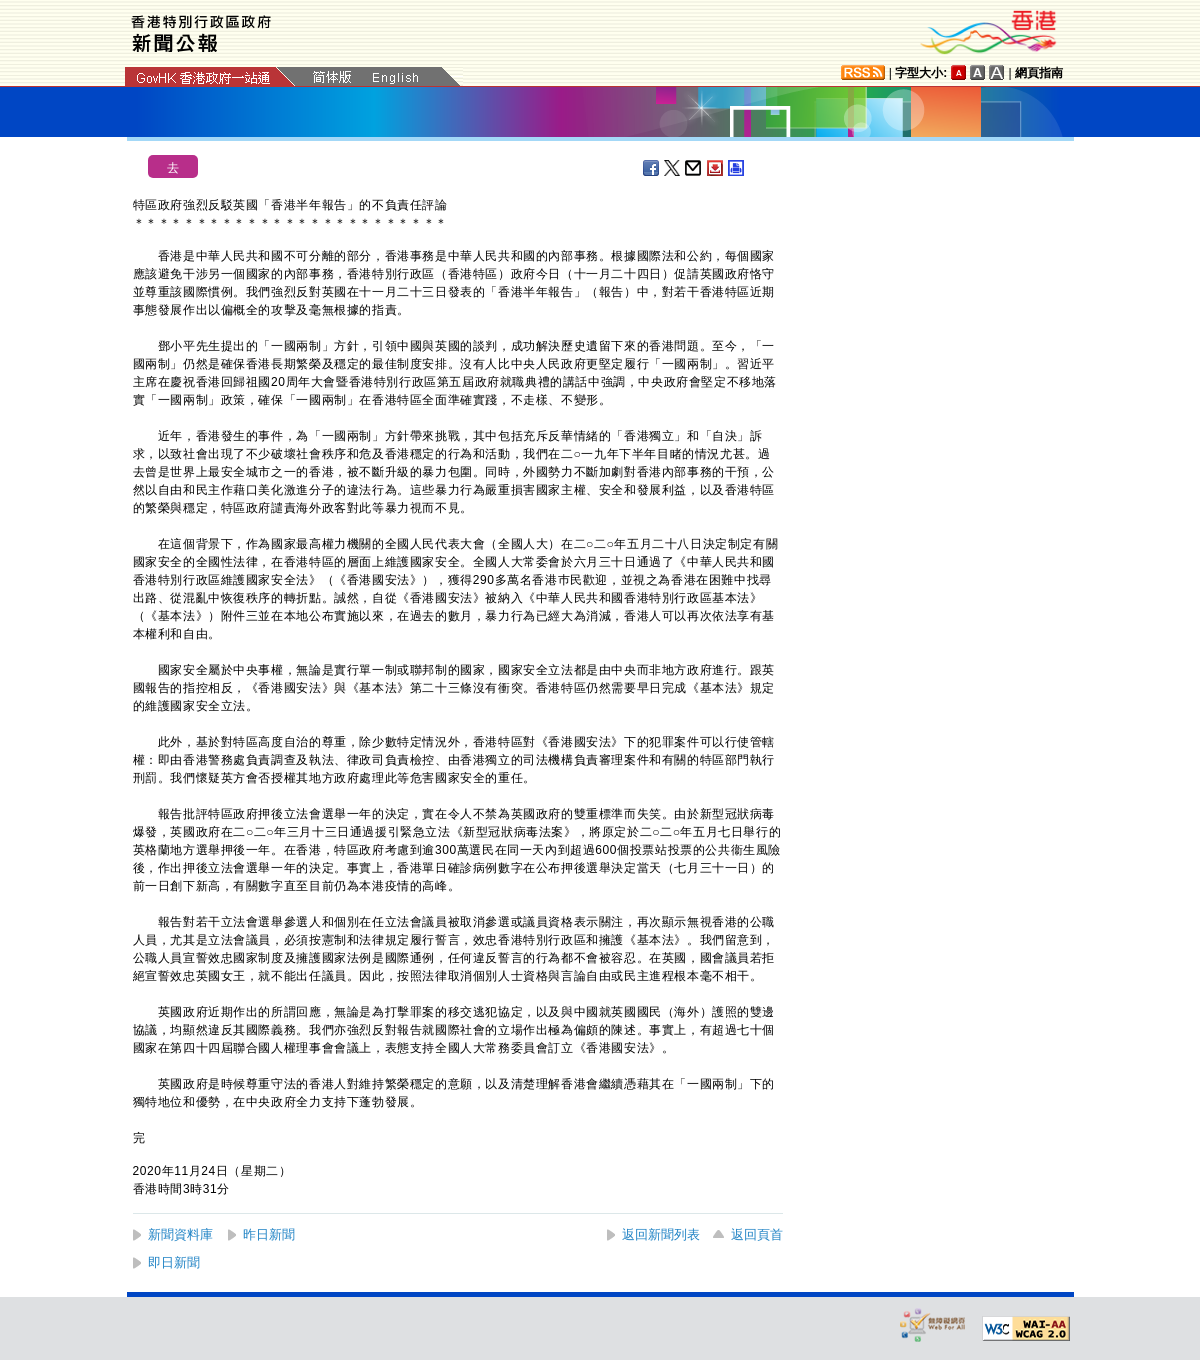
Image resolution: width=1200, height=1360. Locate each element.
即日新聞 (174, 1262)
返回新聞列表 (661, 1234)
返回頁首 (757, 1234)
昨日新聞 (269, 1234)
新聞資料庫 (180, 1234)
